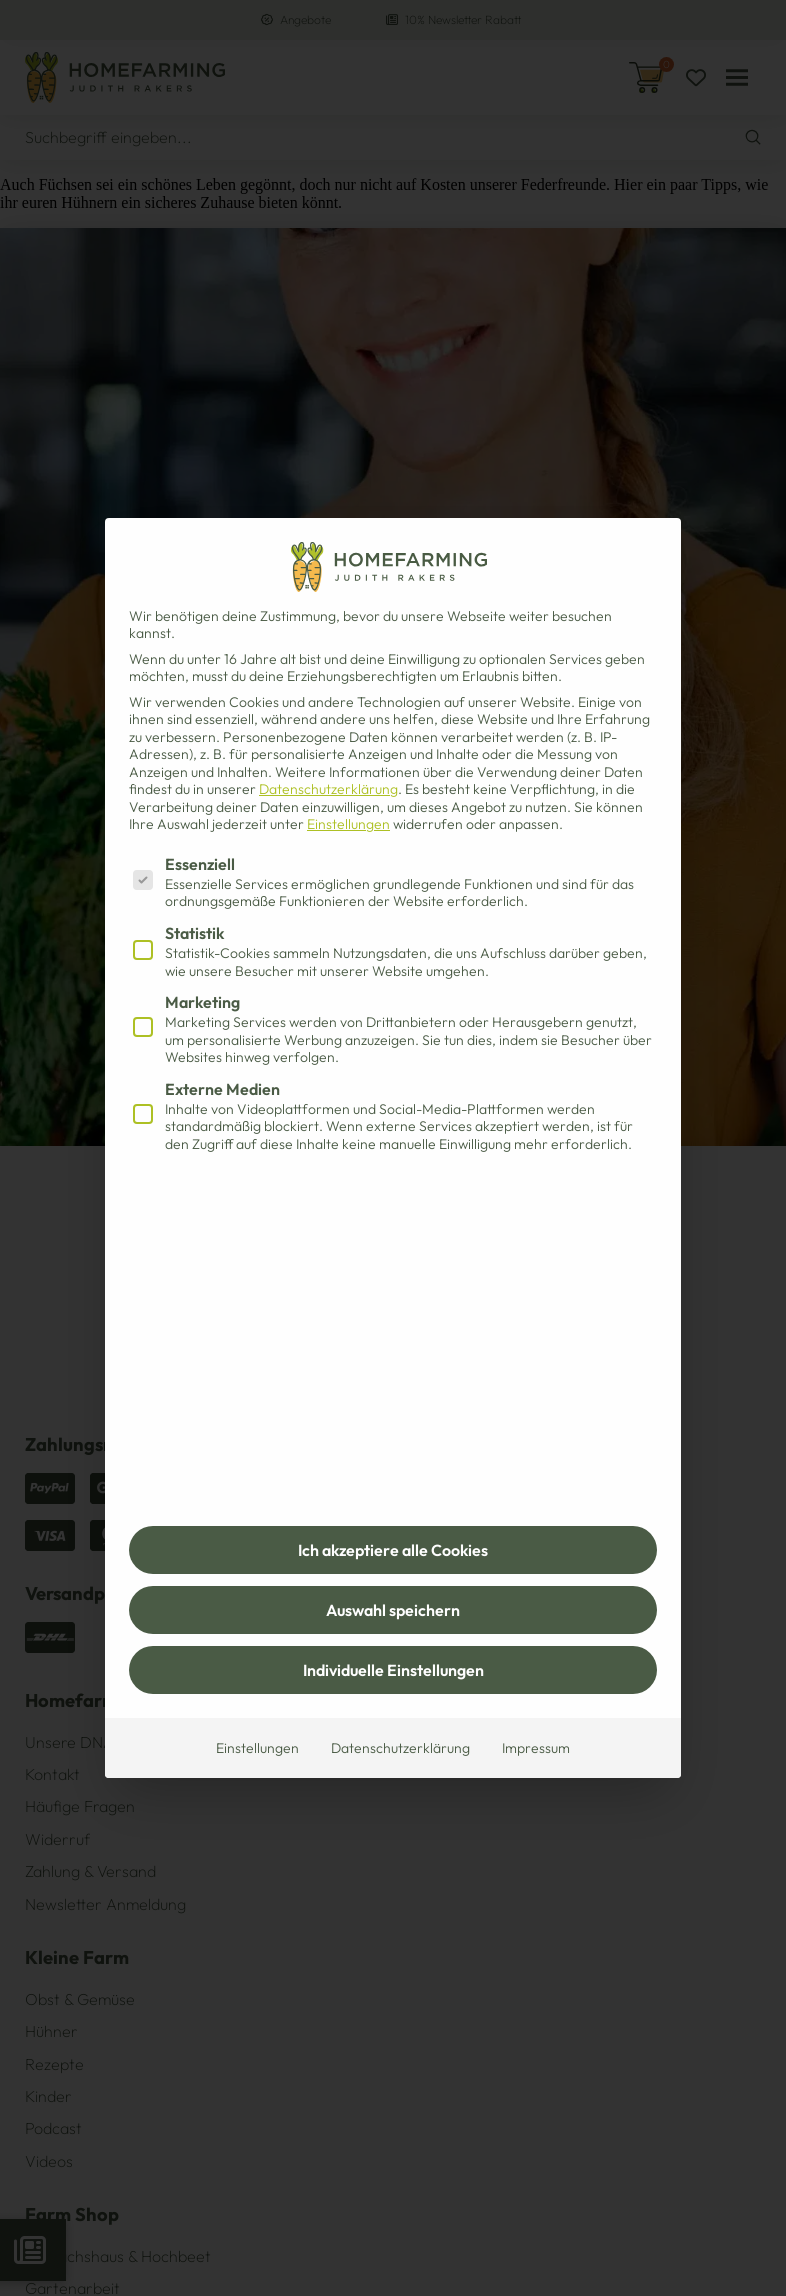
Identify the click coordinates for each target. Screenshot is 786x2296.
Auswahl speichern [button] (393, 1610)
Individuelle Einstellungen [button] (393, 1670)
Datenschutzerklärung (328, 789)
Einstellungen (257, 1748)
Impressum (536, 1748)
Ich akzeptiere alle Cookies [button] (393, 1550)
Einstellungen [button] (348, 824)
